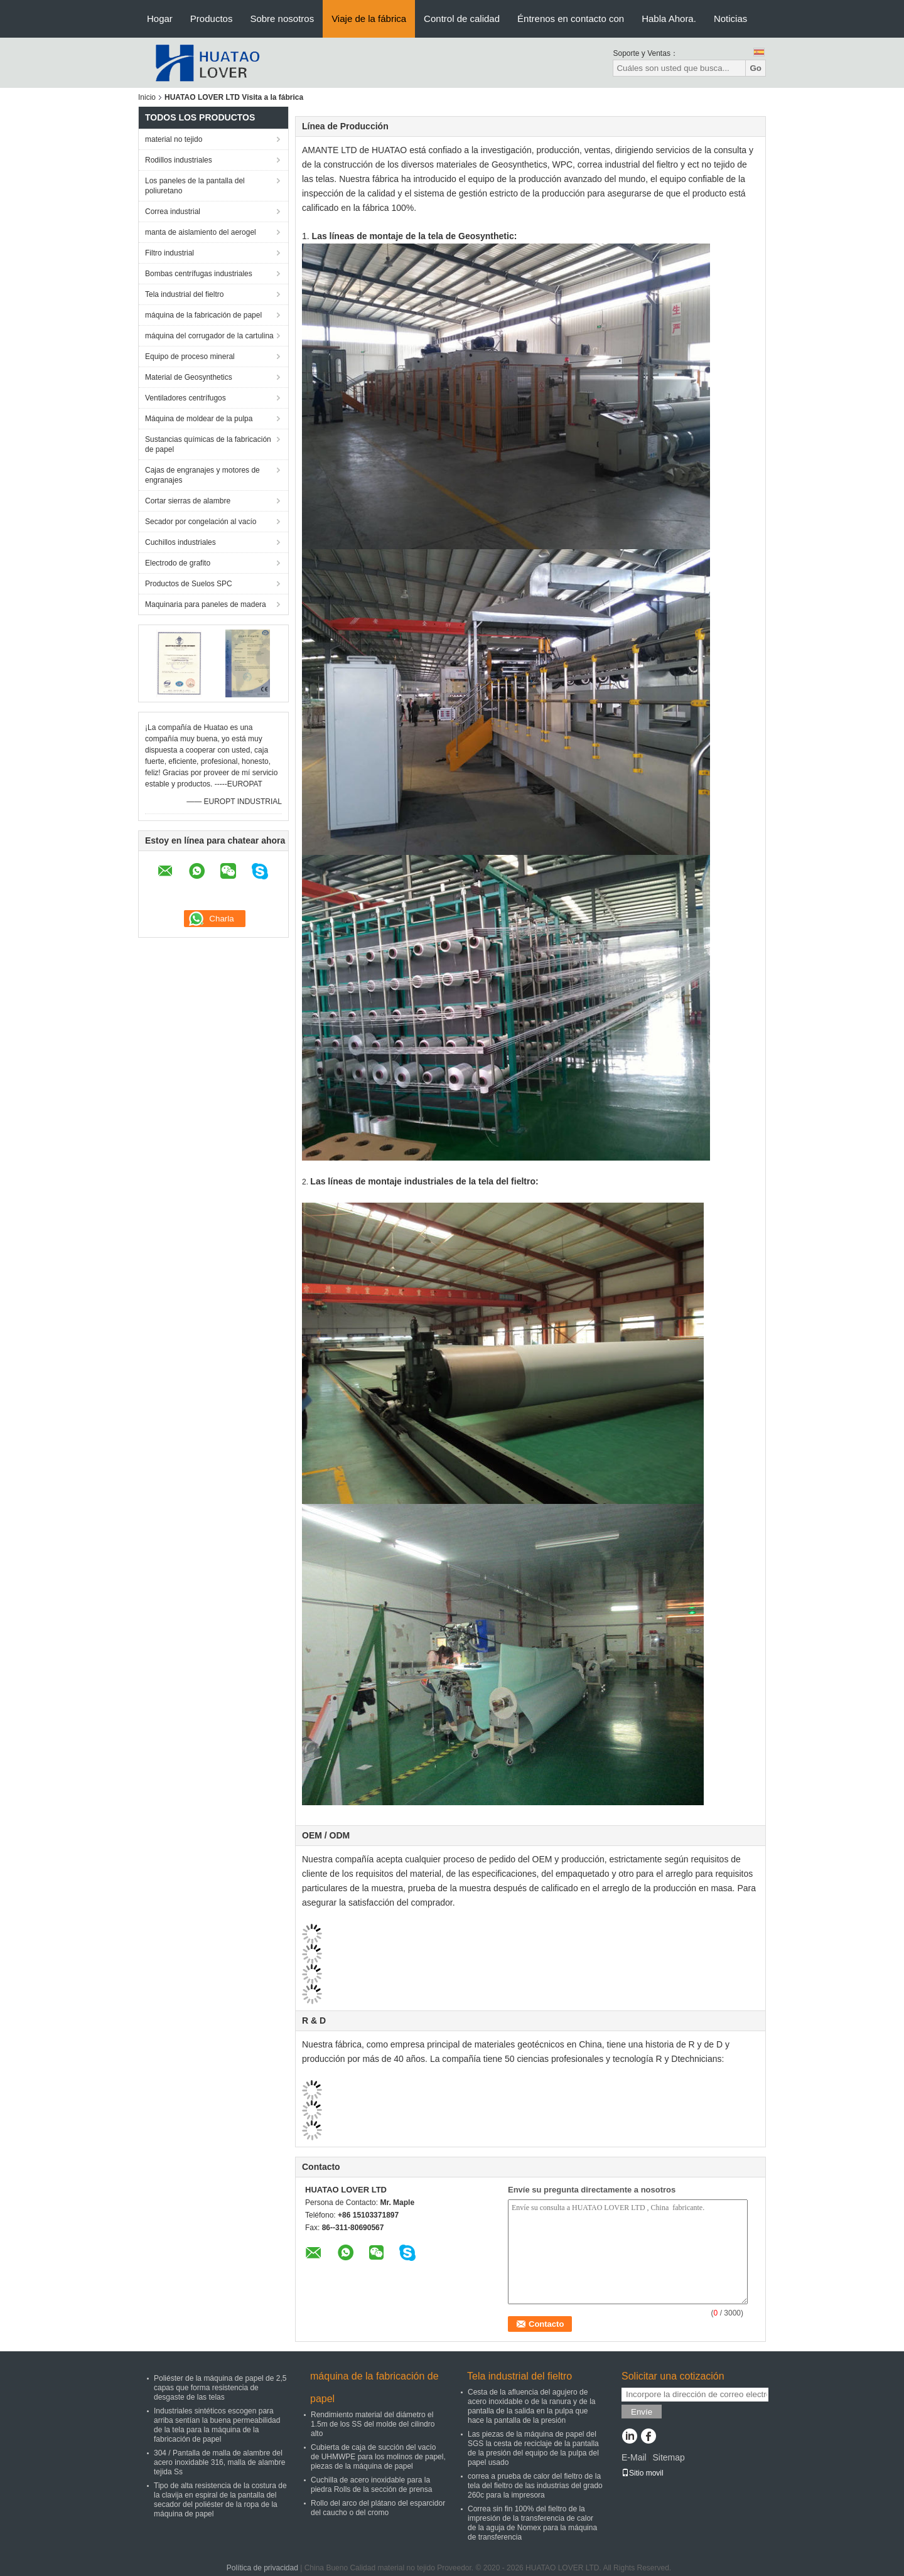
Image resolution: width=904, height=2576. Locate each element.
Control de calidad (462, 18)
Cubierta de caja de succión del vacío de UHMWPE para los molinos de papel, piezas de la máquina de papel (378, 2457)
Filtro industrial (169, 253)
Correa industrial (172, 211)
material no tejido (173, 139)
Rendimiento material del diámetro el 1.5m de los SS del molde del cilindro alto (372, 2424)
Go (755, 68)
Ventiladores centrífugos (185, 398)
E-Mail (634, 2457)
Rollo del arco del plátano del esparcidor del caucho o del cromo (378, 2508)
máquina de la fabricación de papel (203, 315)
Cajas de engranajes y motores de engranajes (202, 475)
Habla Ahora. (669, 18)
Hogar (160, 18)
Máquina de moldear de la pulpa (198, 418)
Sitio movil (643, 2473)
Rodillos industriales (178, 160)
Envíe (641, 2412)
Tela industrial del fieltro (184, 294)
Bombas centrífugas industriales (198, 273)
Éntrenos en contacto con (570, 18)
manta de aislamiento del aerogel (200, 232)
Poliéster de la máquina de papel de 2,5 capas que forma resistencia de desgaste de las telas (220, 2388)
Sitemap (668, 2457)
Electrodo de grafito (177, 563)
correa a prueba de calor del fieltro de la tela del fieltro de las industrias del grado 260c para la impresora (535, 2485)
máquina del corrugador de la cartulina (209, 335)
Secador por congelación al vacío (200, 521)
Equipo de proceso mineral (190, 356)
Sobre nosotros (282, 18)
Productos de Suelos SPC (188, 583)
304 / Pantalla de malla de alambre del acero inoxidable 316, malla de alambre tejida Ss (219, 2462)
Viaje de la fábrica (368, 18)
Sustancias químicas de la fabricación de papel (208, 444)
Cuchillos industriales (180, 542)
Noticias (730, 18)
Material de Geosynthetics (188, 377)
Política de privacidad (262, 2567)
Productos (211, 18)
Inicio (147, 97)
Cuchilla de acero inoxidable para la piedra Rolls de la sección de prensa (371, 2485)
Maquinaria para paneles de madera (205, 604)
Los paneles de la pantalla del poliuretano (195, 185)
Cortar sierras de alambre (187, 500)
